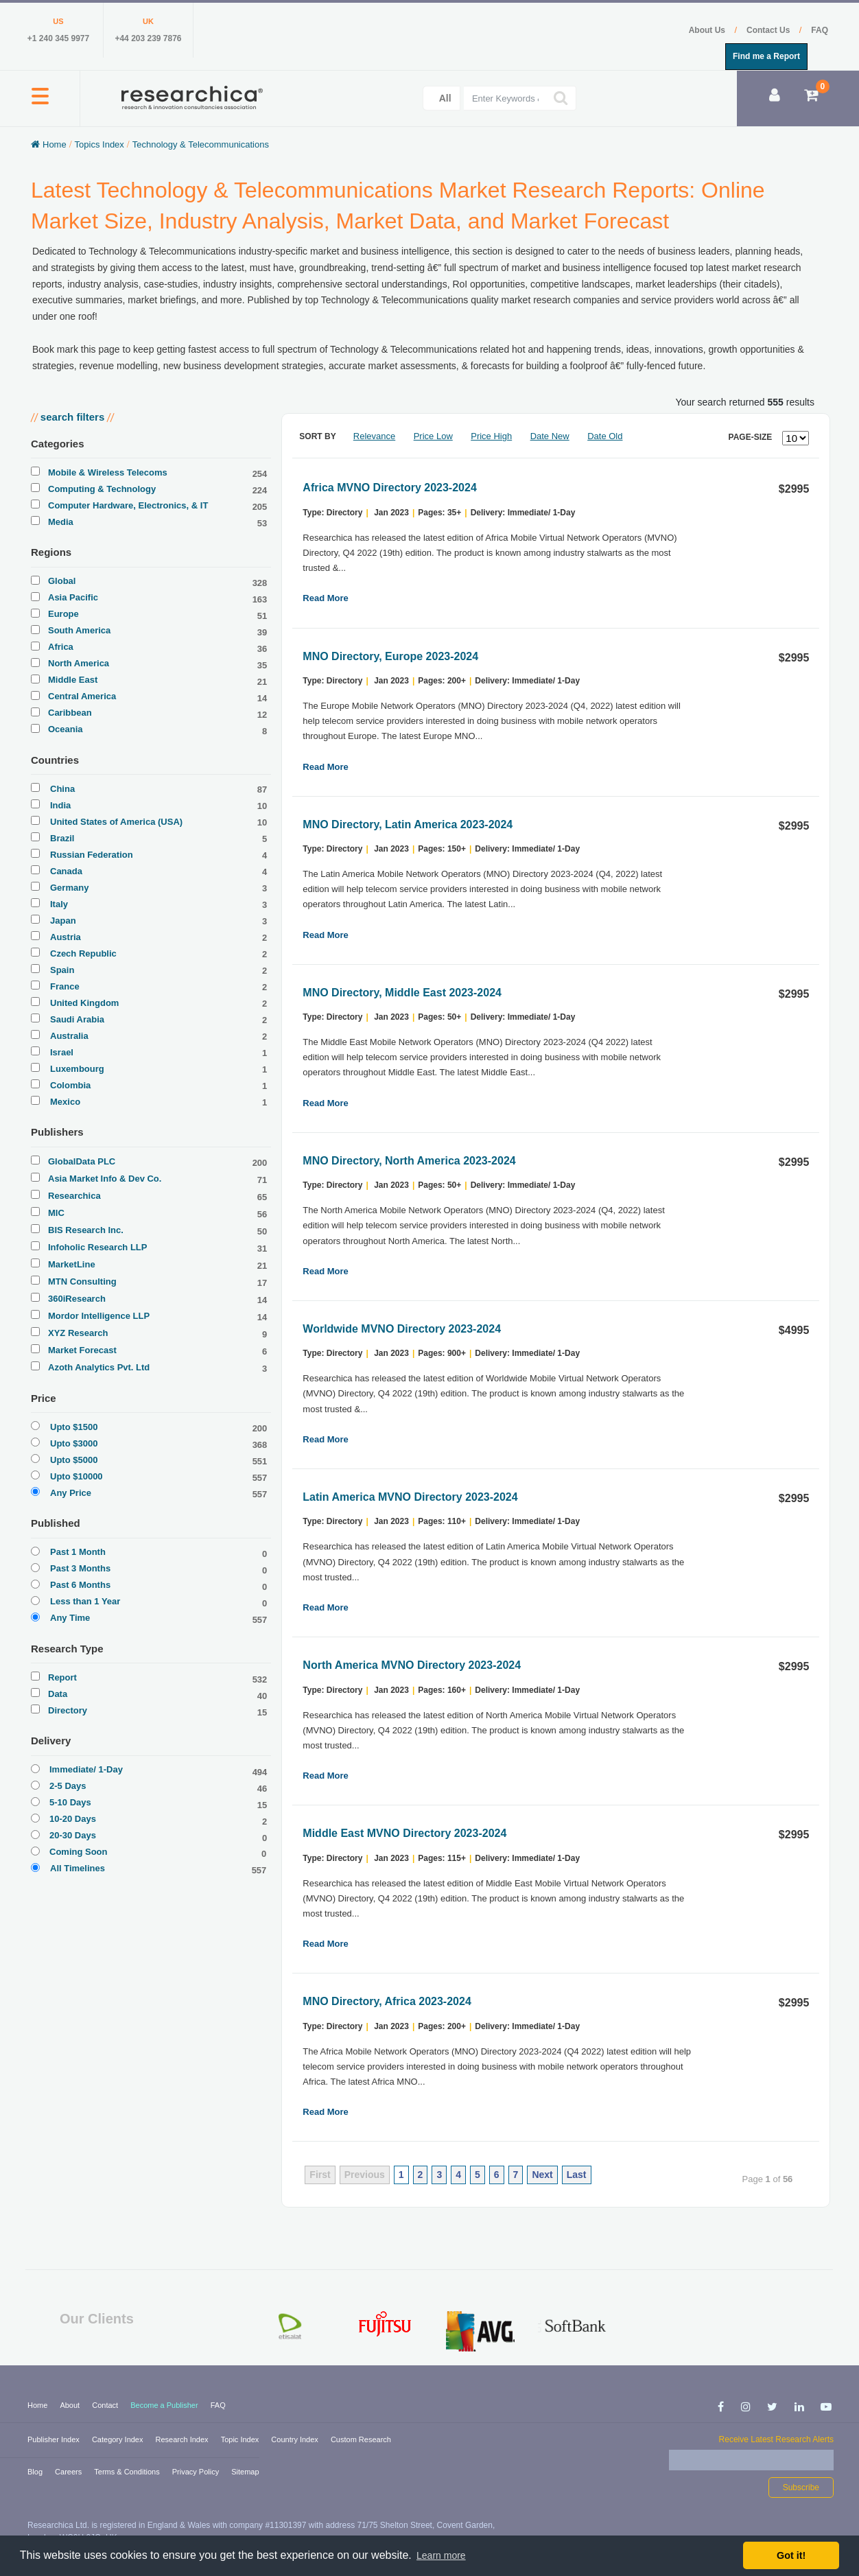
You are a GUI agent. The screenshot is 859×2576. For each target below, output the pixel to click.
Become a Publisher (165, 2405)
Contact (106, 2405)
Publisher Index (54, 2439)
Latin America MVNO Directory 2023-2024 (410, 1497)
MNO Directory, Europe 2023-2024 (390, 656)
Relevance (374, 436)
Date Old (604, 436)
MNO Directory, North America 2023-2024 (409, 1161)
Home (38, 2405)
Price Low (433, 436)
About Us (708, 30)
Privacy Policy (197, 2472)
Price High (491, 436)
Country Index (295, 2439)
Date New (549, 436)
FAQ (819, 30)
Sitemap (245, 2472)
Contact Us (769, 30)
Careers (69, 2472)
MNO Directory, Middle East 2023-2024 (402, 992)
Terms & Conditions (127, 2472)
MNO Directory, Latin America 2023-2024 (408, 824)
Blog (36, 2472)
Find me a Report (766, 56)
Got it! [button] (791, 2555)
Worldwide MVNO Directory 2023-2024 (402, 1329)
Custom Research (361, 2439)
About (71, 2405)
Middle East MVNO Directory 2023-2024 (404, 1833)
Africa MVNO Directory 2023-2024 (389, 487)
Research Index (183, 2439)
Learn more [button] (441, 2555)
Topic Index (241, 2439)
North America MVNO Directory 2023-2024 (412, 1665)
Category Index (118, 2439)
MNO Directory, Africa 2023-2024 (387, 2001)
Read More (325, 598)
